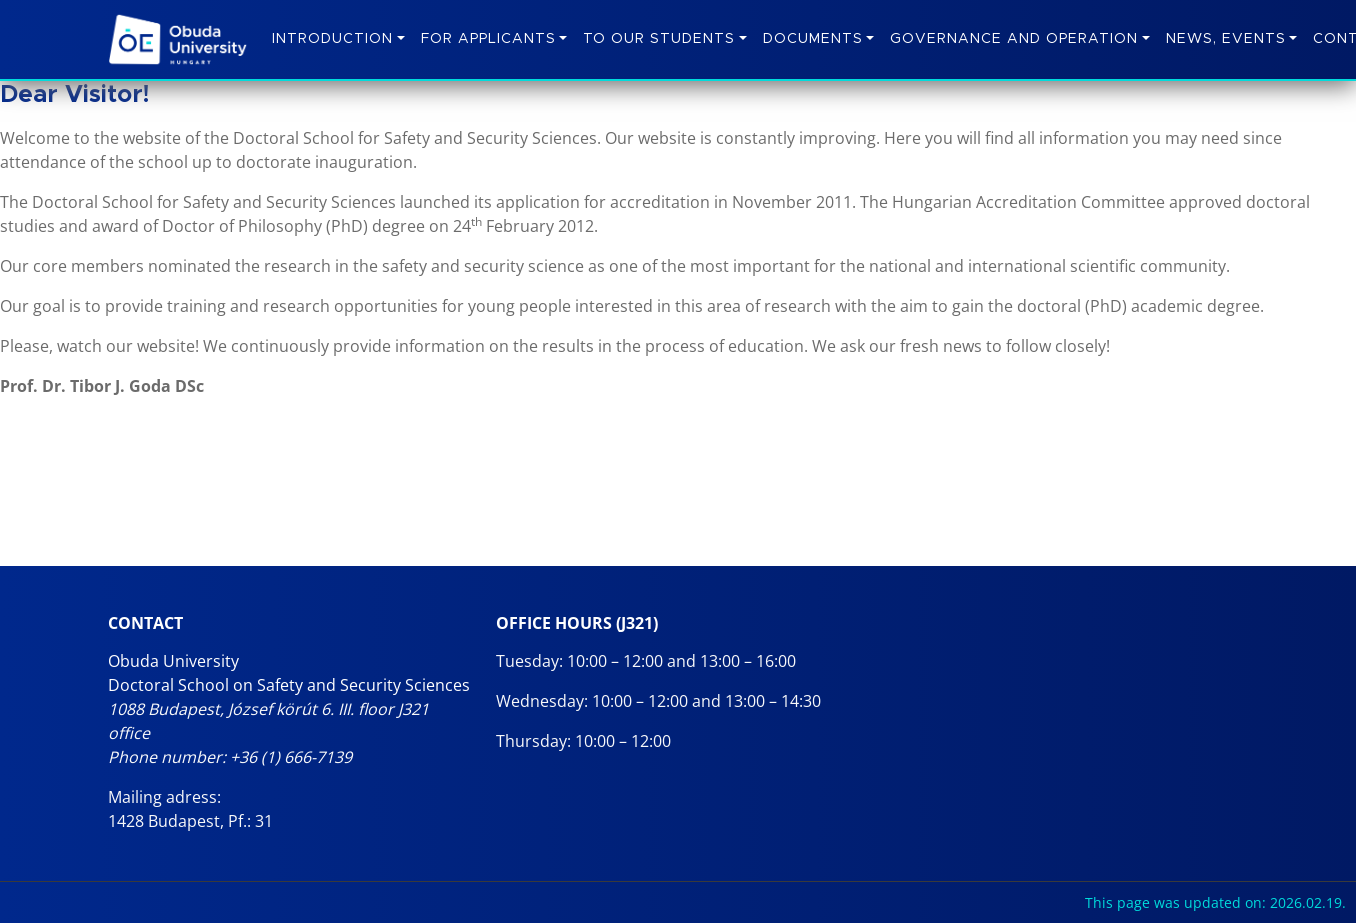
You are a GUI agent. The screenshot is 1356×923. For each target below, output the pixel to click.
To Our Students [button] (659, 39)
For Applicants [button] (488, 39)
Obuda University (173, 661)
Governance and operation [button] (1014, 39)
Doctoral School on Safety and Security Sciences (289, 685)
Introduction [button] (332, 39)
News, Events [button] (1226, 39)
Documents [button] (813, 39)
